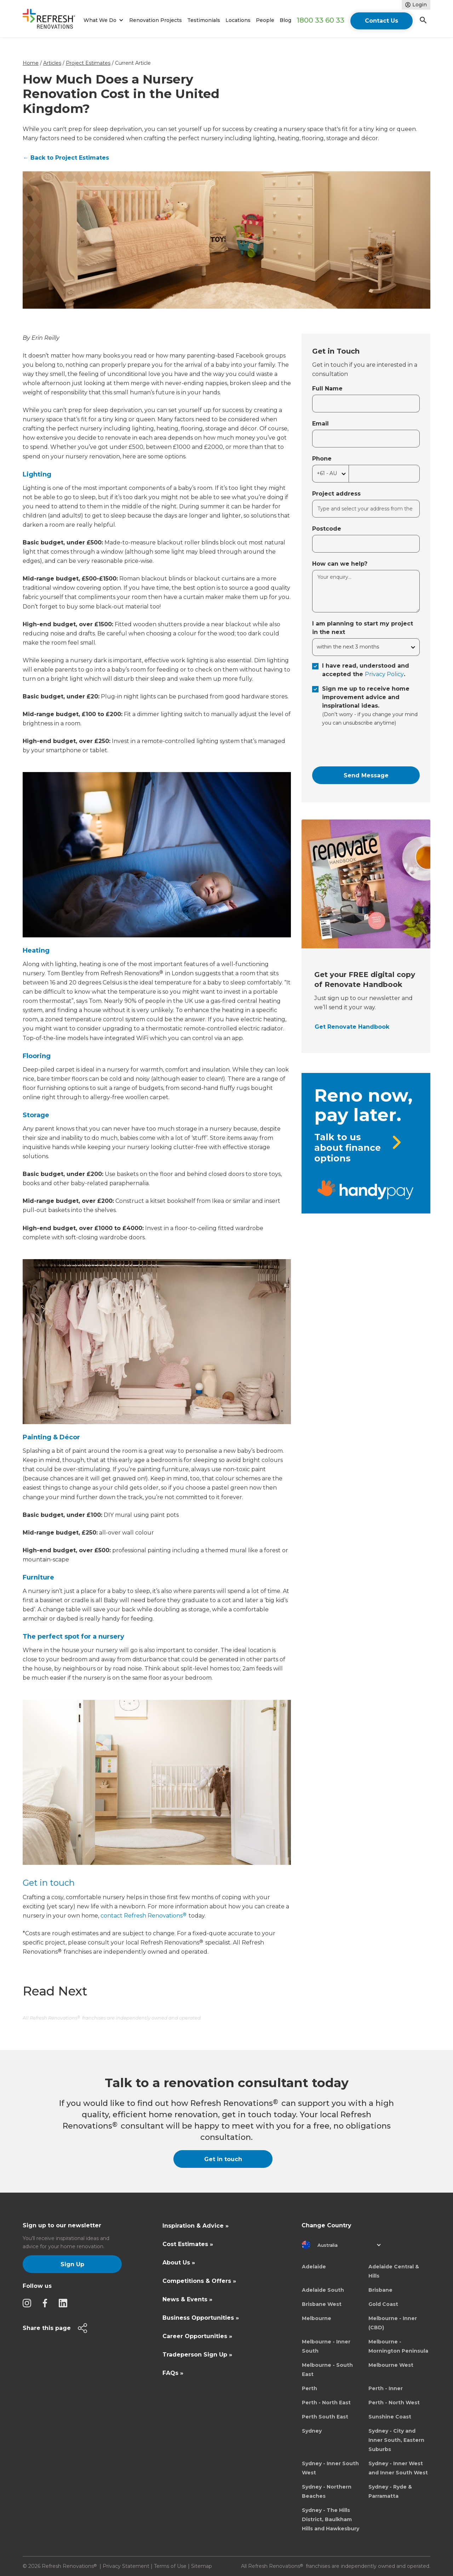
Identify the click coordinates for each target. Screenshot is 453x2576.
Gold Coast (383, 2304)
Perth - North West (394, 2402)
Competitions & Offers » (199, 2281)
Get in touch (49, 1883)
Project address (336, 493)
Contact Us (381, 20)
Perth (309, 2388)
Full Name (327, 388)
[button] (102, 20)
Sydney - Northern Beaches (326, 2491)
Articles (52, 63)
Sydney (312, 2431)
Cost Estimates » (187, 2244)
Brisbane (380, 2290)
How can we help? (339, 563)
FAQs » (172, 2373)
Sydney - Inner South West (330, 2468)
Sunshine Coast (389, 2417)
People (265, 20)
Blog (285, 20)
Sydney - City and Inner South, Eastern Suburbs (396, 2440)
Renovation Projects (155, 20)
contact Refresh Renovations (143, 1915)
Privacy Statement (126, 2566)
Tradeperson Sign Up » (197, 2354)
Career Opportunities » (197, 2336)
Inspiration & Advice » (195, 2225)
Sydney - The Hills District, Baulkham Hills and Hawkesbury (330, 2519)
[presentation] (366, 747)
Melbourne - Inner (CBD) (392, 2323)
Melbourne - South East (327, 2369)
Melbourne (316, 2318)
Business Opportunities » (200, 2317)
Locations (238, 20)
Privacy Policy (384, 674)
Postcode (326, 528)
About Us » (178, 2262)
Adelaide (314, 2266)
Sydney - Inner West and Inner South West (398, 2468)
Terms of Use (170, 2566)
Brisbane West (322, 2304)
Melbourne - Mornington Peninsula (398, 2346)
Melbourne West (390, 2365)
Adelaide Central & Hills (393, 2271)
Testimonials (203, 20)
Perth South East (325, 2417)
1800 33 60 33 (320, 20)
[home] (52, 20)
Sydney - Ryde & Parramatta (390, 2491)
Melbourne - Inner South (326, 2346)
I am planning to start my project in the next (362, 627)
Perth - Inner (385, 2388)
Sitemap (201, 2566)
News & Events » (187, 2299)
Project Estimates (88, 63)
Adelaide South (323, 2290)
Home (31, 63)
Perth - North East (326, 2402)
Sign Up (72, 2264)
